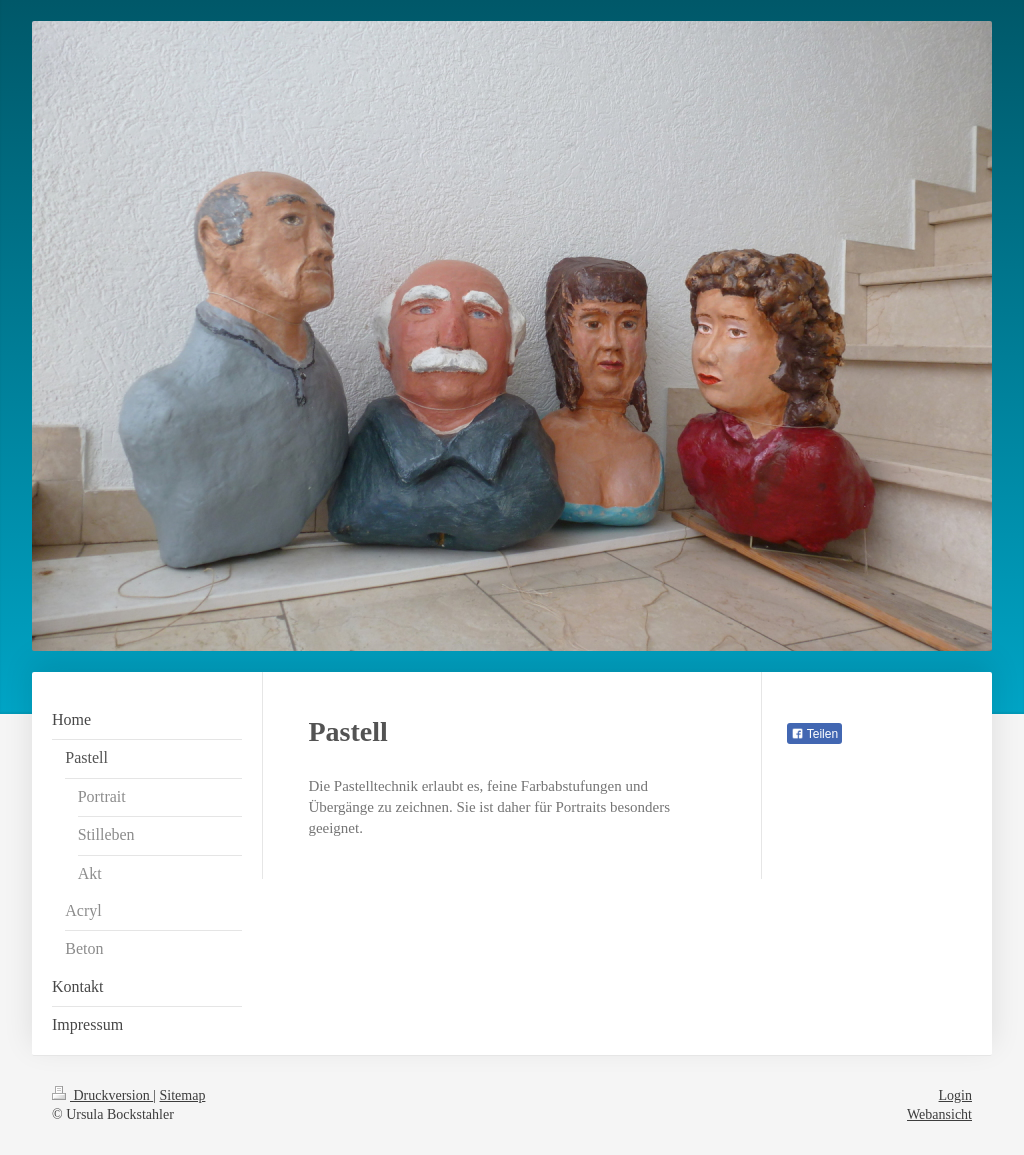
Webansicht (939, 1114)
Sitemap (183, 1095)
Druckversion (102, 1095)
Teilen (814, 734)
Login (955, 1095)
